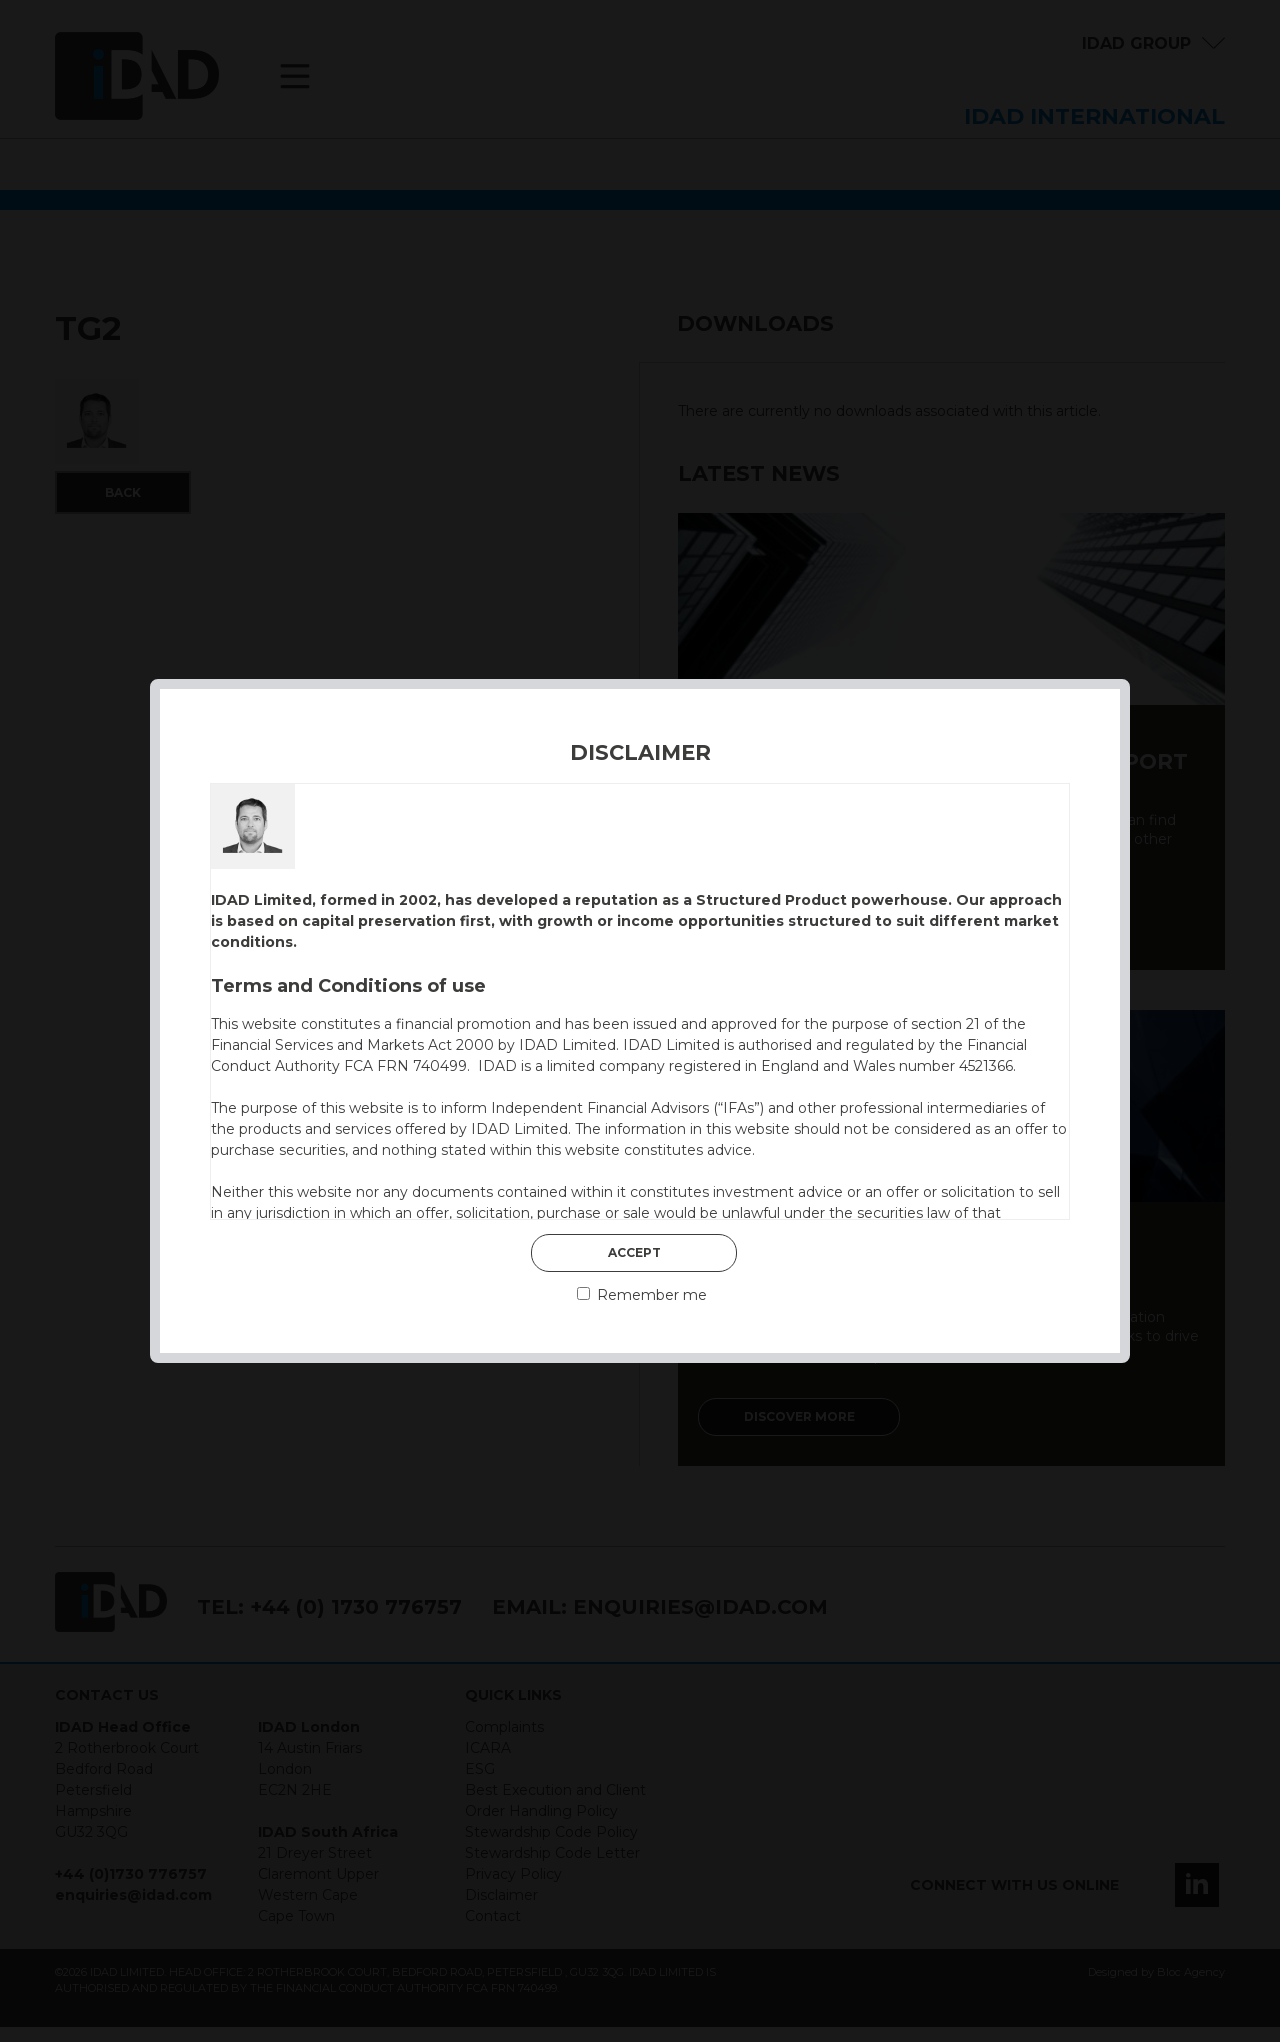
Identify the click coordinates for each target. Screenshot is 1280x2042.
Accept (634, 1252)
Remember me (642, 1295)
